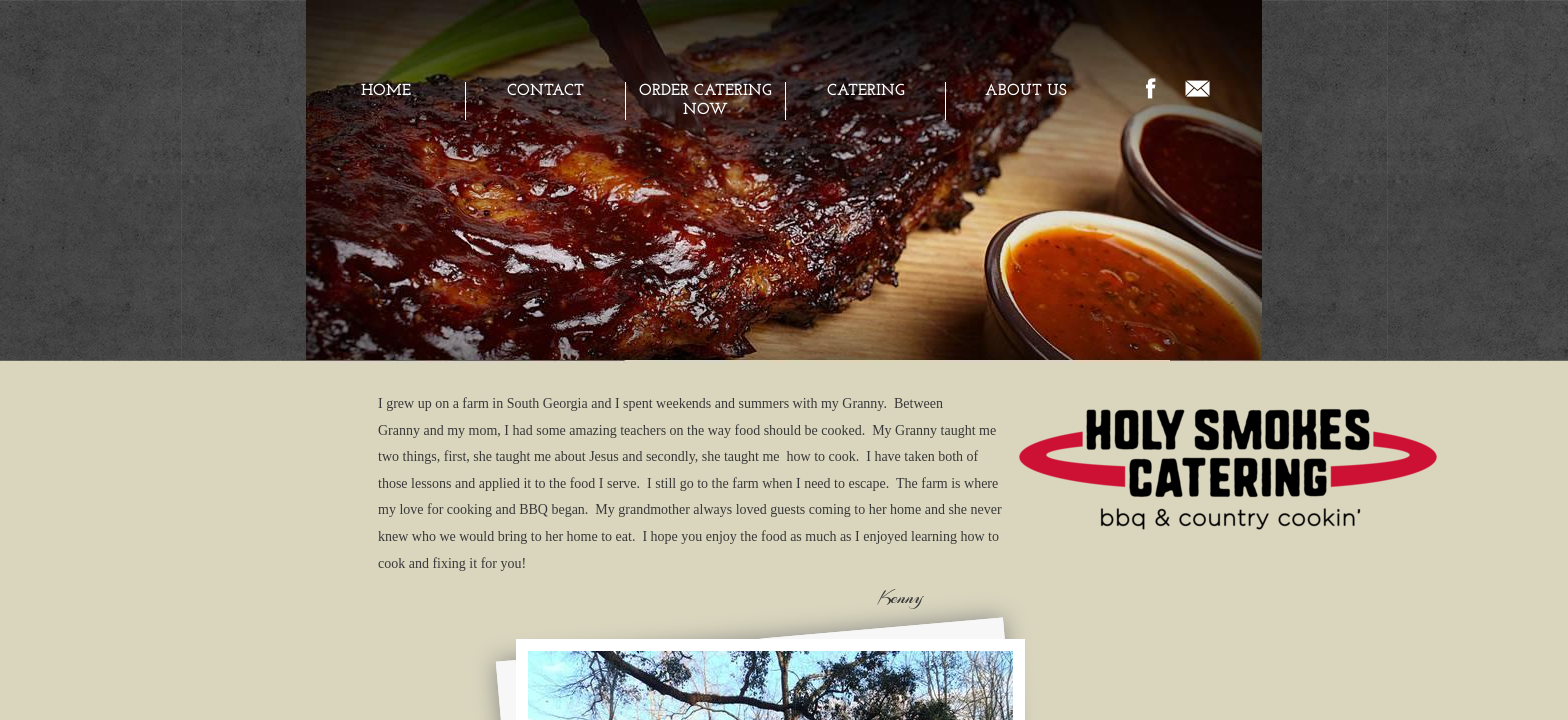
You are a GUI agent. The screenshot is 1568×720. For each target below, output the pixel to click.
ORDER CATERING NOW (705, 100)
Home (386, 91)
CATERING (866, 91)
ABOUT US (1026, 91)
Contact (545, 91)
